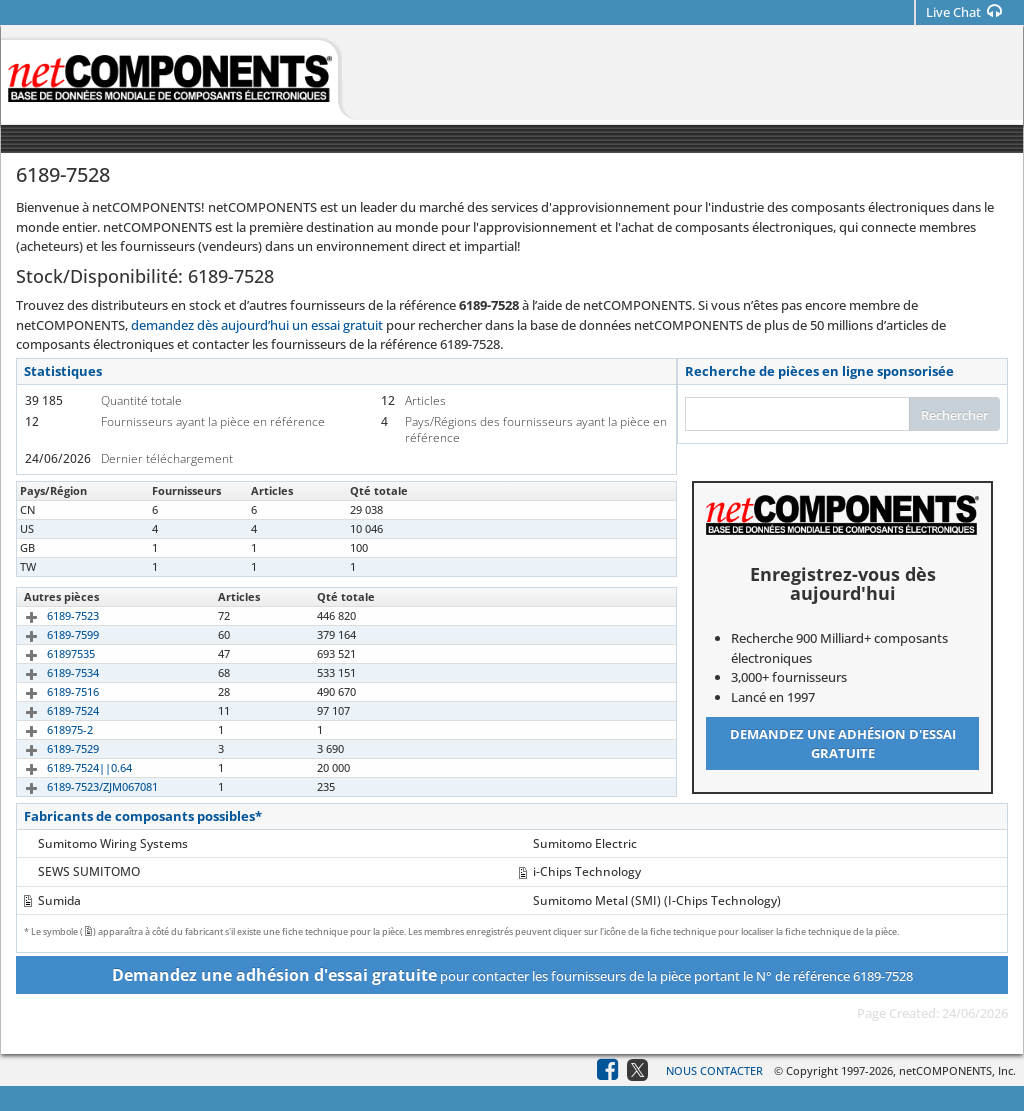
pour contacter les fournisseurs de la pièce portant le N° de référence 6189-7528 (512, 975)
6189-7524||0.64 (66, 767)
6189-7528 (50, 509)
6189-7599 (50, 634)
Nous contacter (714, 1070)
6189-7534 (50, 672)
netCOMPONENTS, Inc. (957, 1070)
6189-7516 (50, 691)
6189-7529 (50, 748)
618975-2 (47, 729)
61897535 (48, 653)
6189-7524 (50, 710)
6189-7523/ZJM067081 (79, 786)
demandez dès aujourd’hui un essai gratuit (257, 325)
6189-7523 (50, 615)
